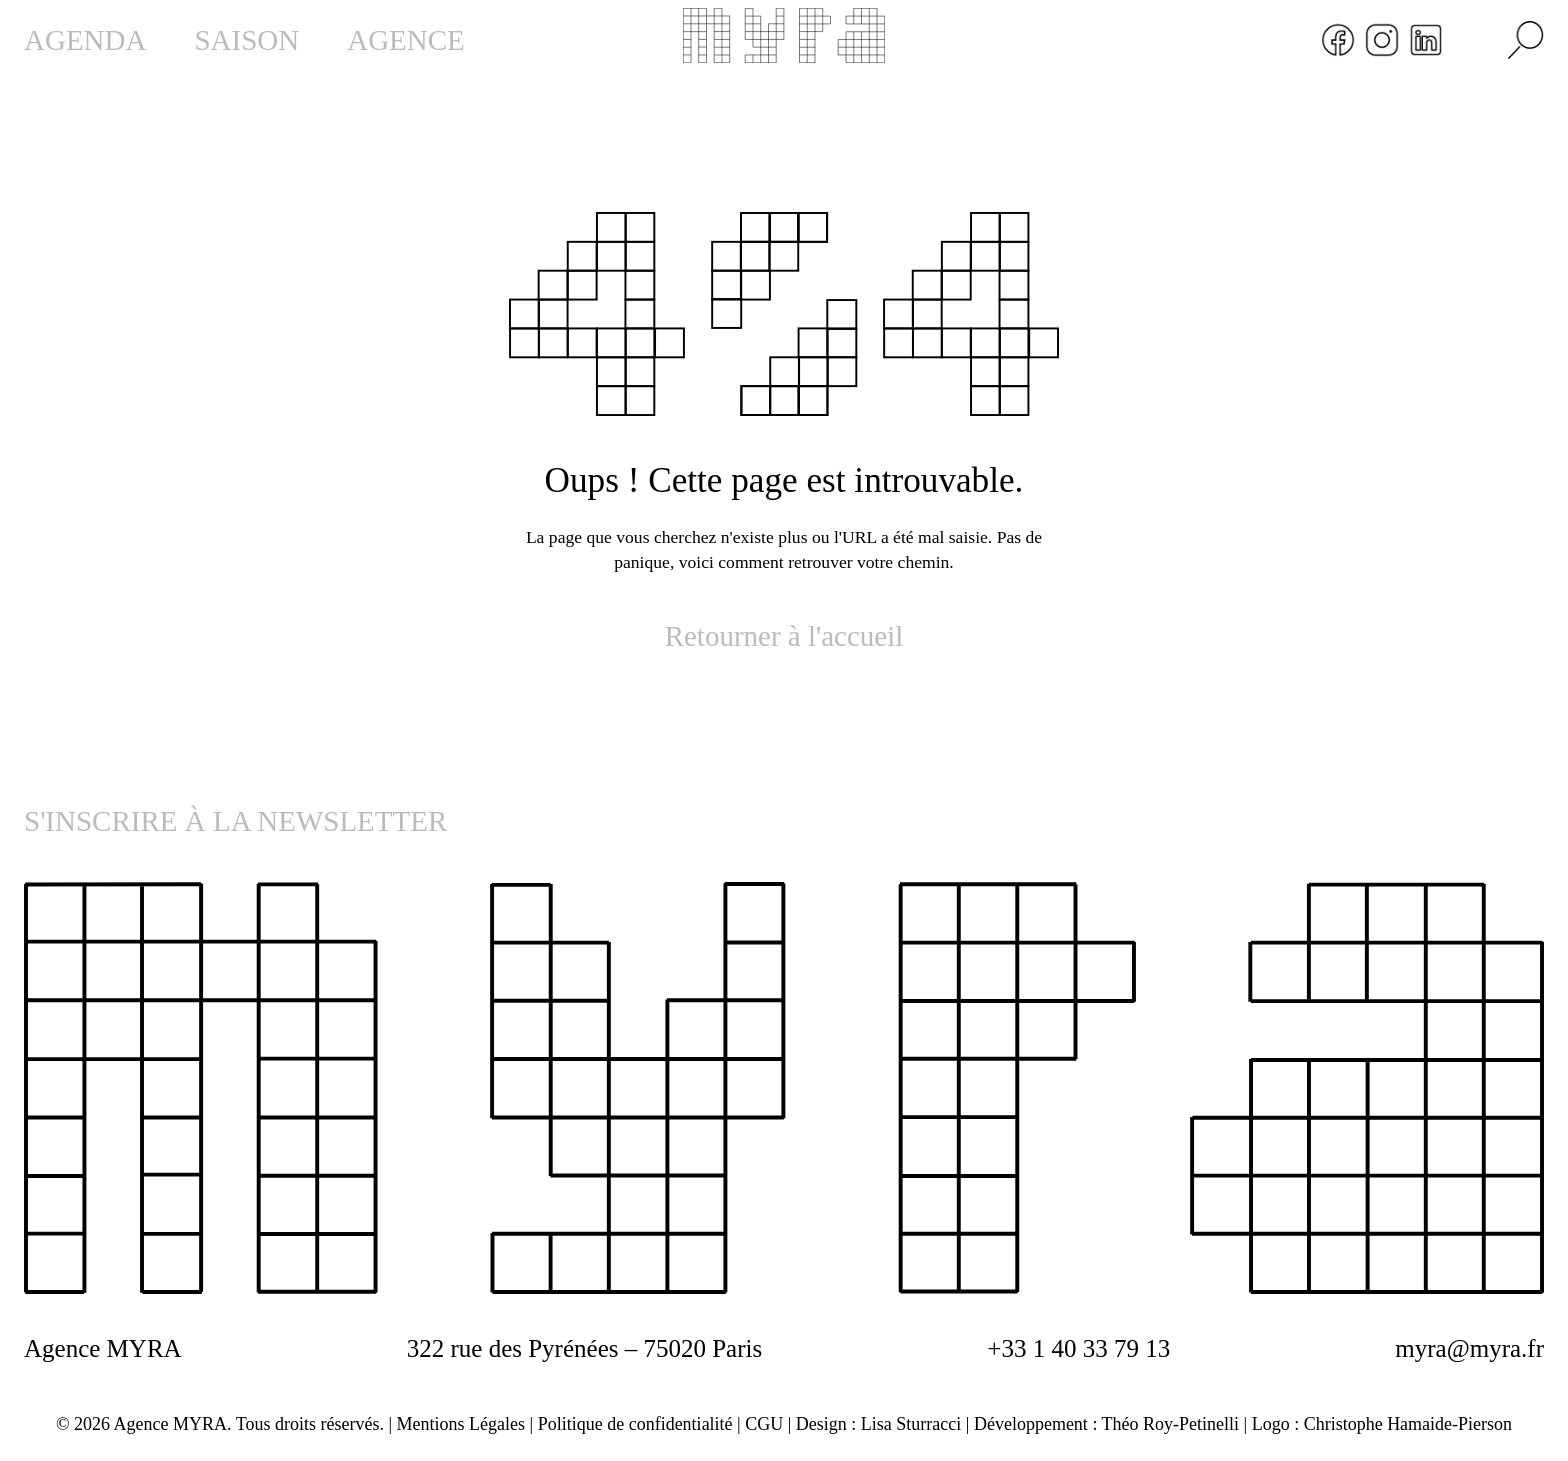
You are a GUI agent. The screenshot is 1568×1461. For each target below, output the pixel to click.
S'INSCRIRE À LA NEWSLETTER (235, 821)
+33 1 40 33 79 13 (1078, 1348)
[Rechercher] (1526, 40)
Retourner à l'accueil (784, 636)
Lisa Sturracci (911, 1424)
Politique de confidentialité (635, 1424)
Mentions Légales (461, 1424)
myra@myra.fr (1469, 1348)
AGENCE (406, 40)
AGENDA (85, 40)
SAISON (246, 40)
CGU (764, 1424)
